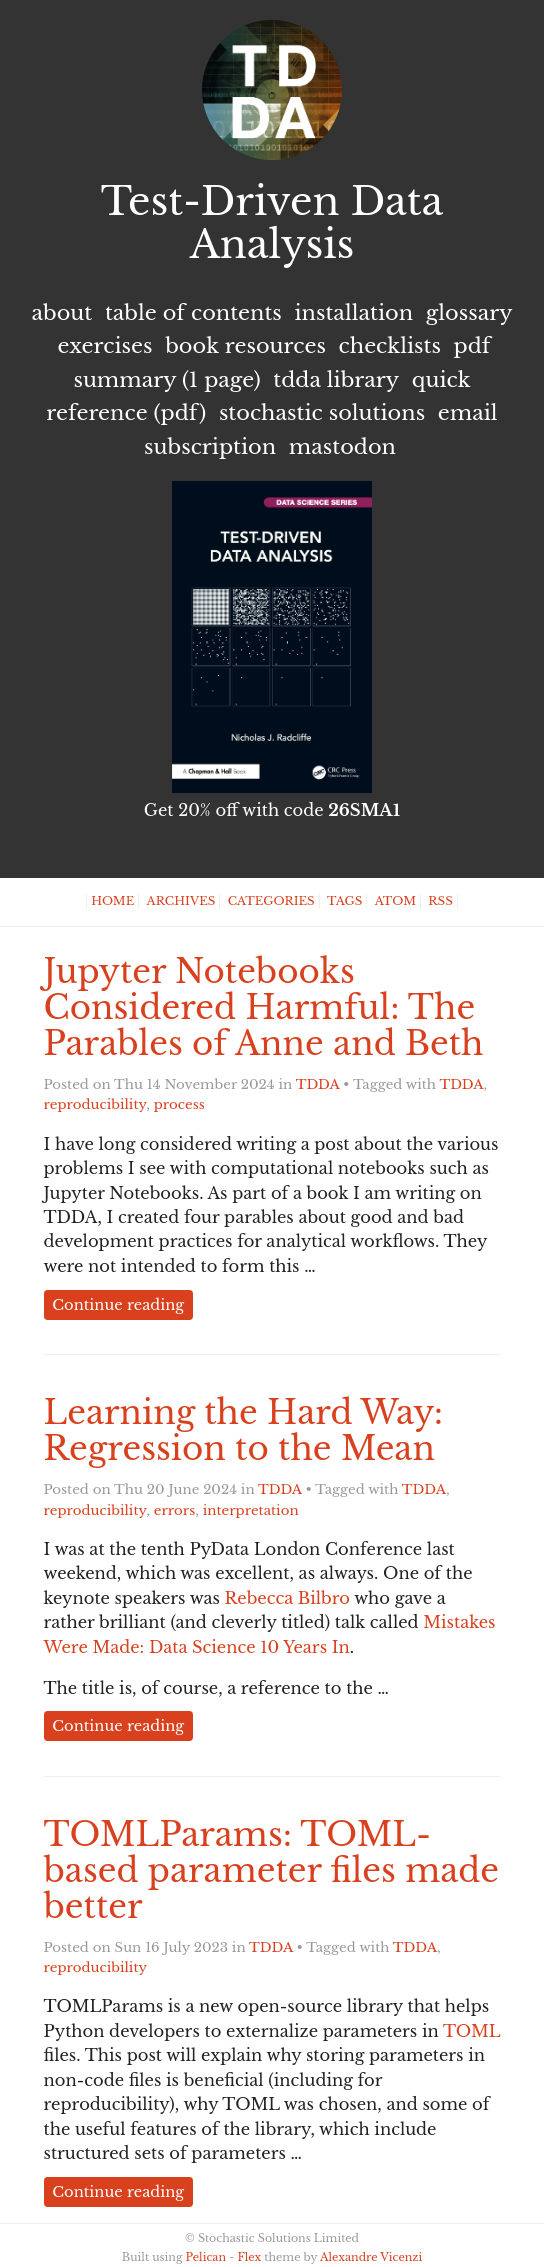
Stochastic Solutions (322, 413)
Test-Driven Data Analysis (272, 223)
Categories (271, 901)
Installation (353, 313)
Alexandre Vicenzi (371, 2257)
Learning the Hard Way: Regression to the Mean (244, 1430)
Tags (344, 901)
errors (174, 1510)
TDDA (318, 1084)
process (179, 1104)
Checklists (390, 346)
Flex (249, 2257)
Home (112, 901)
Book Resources (245, 346)
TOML (471, 2031)
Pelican (206, 2257)
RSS (440, 901)
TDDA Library (336, 380)
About (61, 313)
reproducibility (95, 1104)
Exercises (105, 346)
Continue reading (118, 1305)
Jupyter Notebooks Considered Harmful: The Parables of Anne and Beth (264, 1007)
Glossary (469, 313)
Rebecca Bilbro (287, 1598)
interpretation (251, 1510)
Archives (181, 901)
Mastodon (342, 447)
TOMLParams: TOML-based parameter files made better (271, 1870)
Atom (395, 901)
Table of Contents (193, 313)
